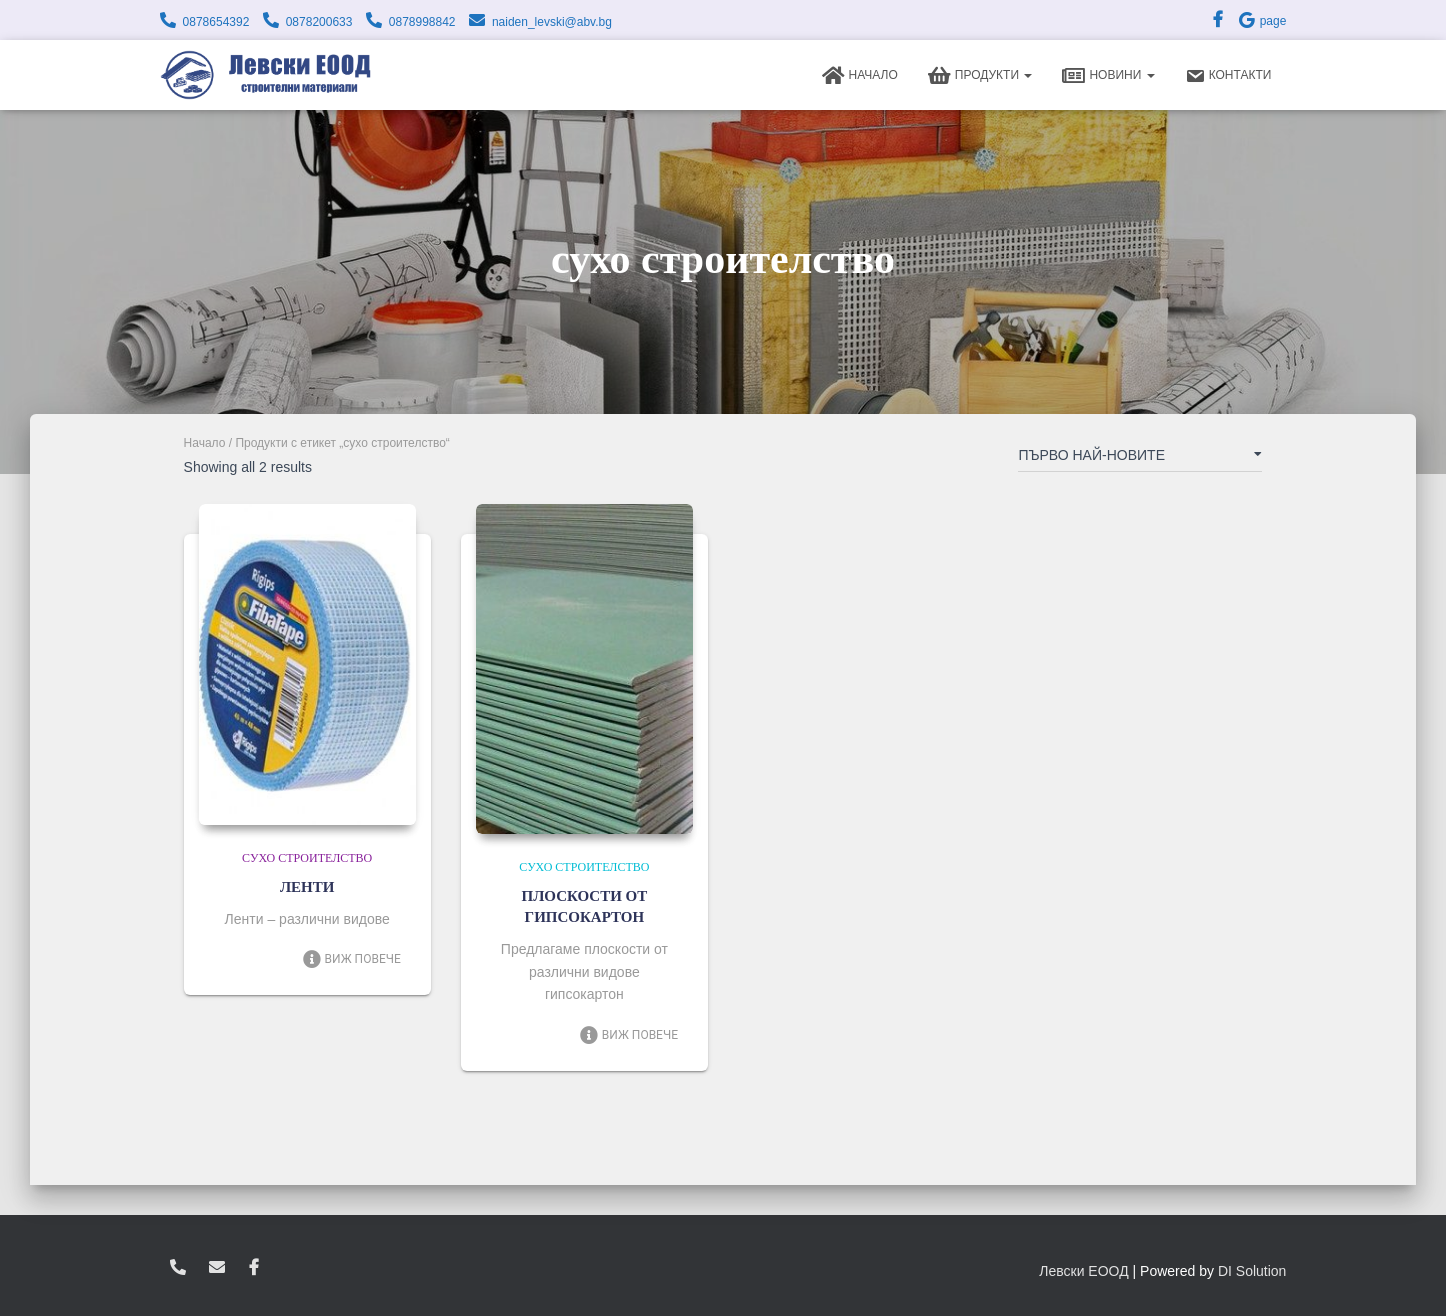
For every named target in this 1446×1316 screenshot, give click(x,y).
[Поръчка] (1140, 459)
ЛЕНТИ (307, 887)
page (1262, 21)
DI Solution (1252, 1271)
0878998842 (422, 22)
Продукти (980, 76)
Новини (1108, 76)
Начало (860, 76)
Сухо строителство (307, 858)
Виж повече (351, 959)
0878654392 (216, 22)
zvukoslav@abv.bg (217, 1268)
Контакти (1228, 76)
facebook (254, 1268)
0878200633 (319, 22)
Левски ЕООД (1083, 1271)
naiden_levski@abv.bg (552, 22)
